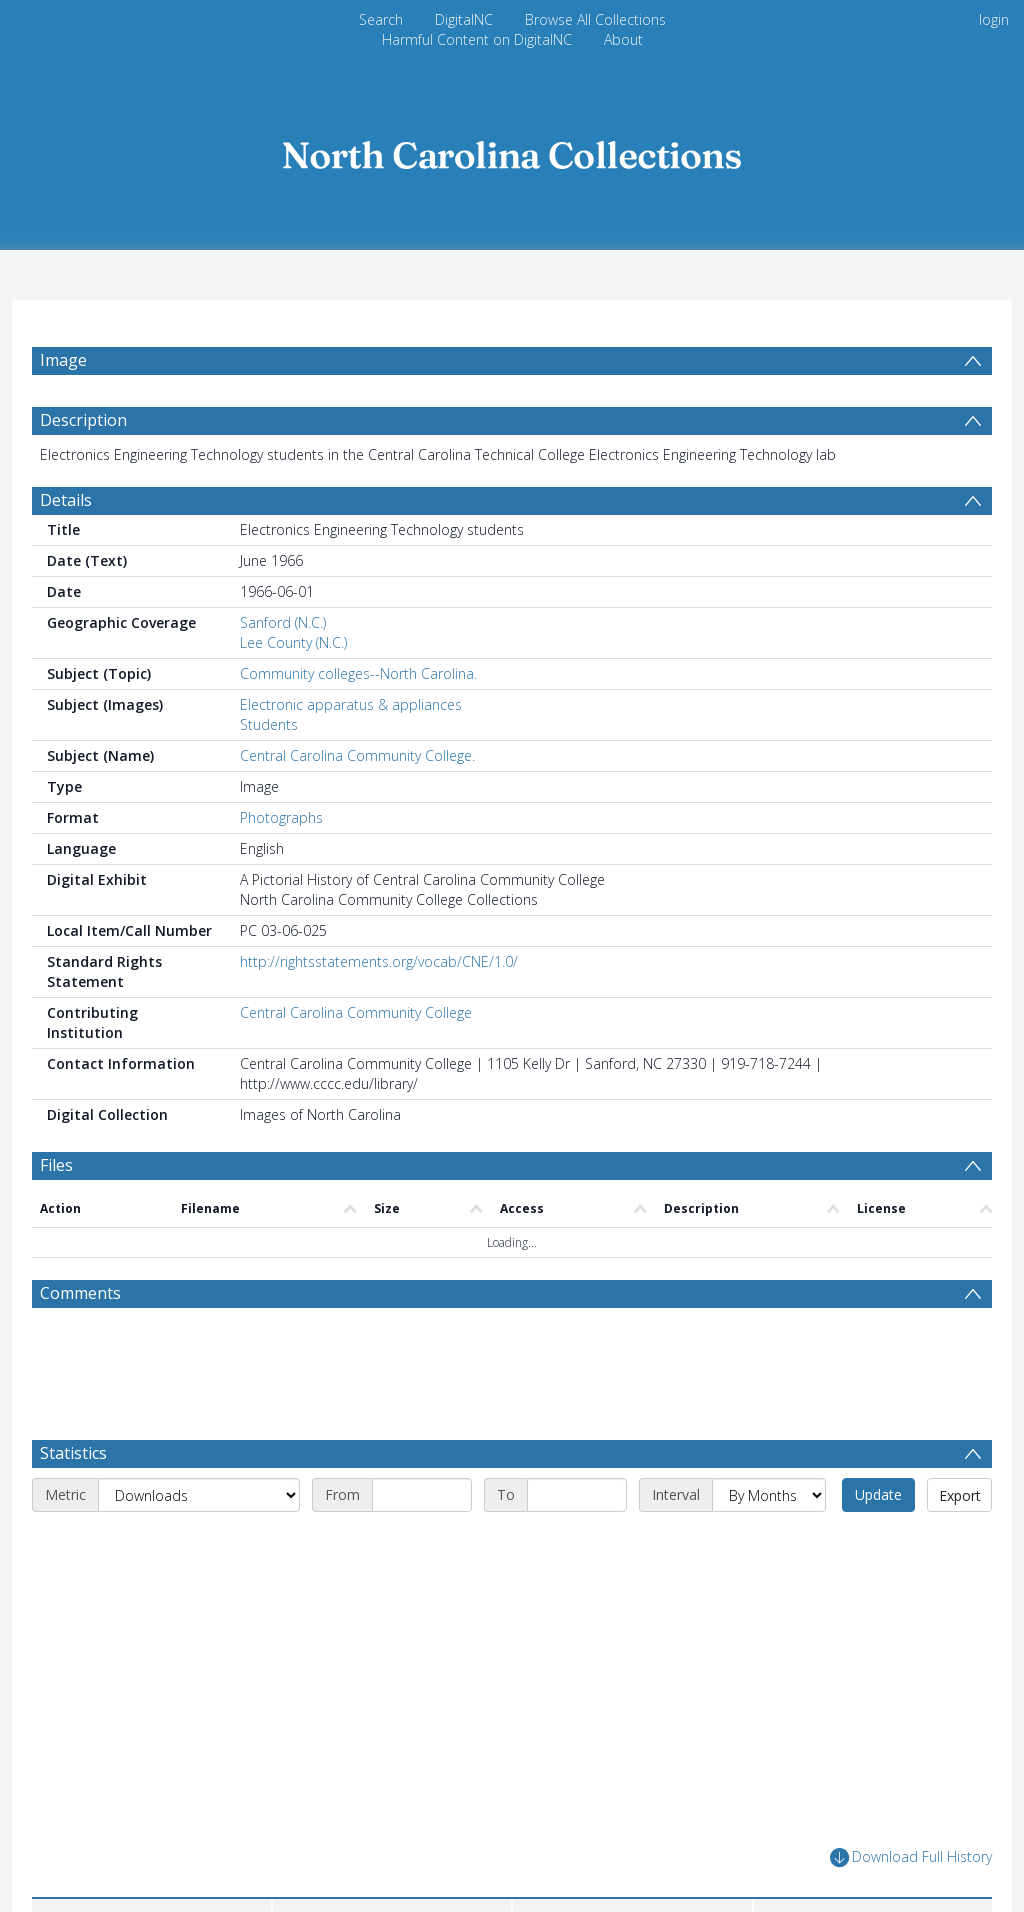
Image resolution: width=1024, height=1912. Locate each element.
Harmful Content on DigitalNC (477, 39)
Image (63, 360)
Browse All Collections (595, 19)
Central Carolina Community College (356, 1012)
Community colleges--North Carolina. (358, 673)
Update (878, 1494)
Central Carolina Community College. (357, 755)
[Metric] (199, 1495)
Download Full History (911, 1857)
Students (269, 724)
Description (83, 420)
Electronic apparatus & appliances (351, 704)
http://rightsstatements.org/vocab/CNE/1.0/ (379, 961)
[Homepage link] (512, 149)
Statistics (73, 1453)
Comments (80, 1293)
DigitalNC (464, 19)
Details (66, 500)
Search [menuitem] (381, 19)
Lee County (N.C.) (293, 642)
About (623, 39)
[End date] (577, 1495)
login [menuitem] (994, 19)
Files (56, 1165)
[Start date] (422, 1495)
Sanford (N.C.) (283, 622)
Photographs (281, 817)
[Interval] (769, 1495)
